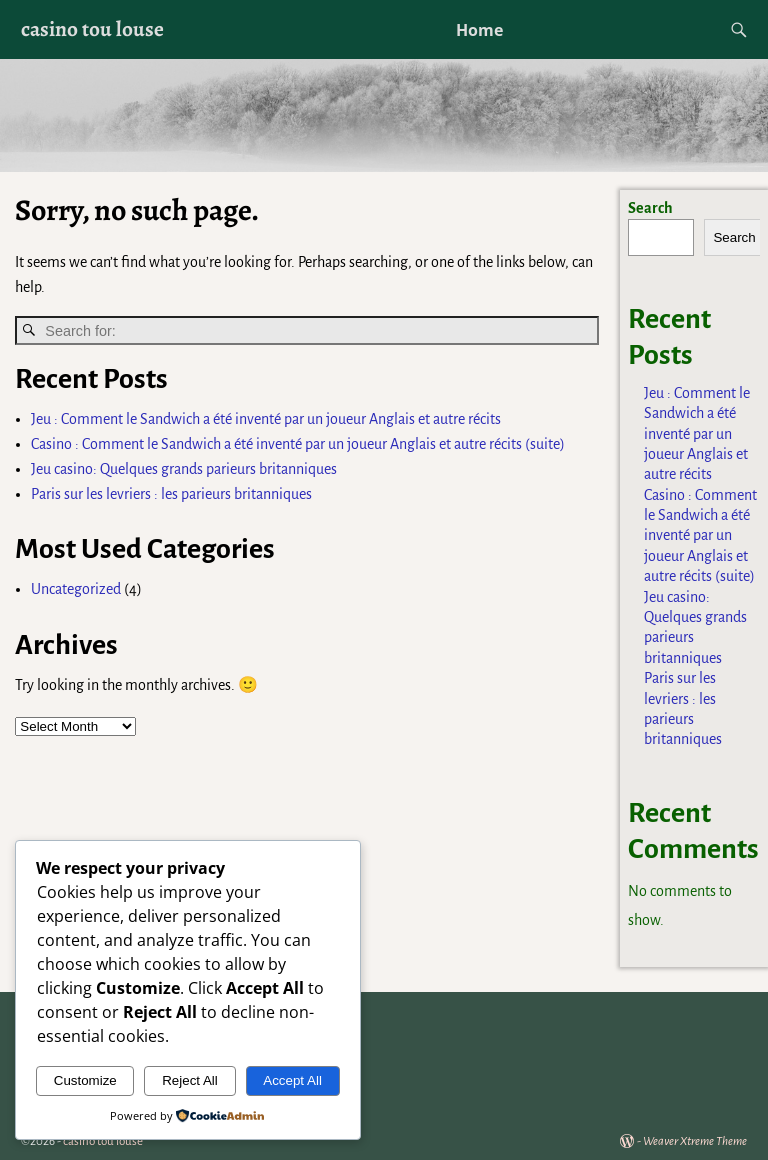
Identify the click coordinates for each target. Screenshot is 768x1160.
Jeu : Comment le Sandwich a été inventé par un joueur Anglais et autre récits (266, 419)
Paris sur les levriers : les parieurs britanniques (171, 494)
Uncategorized (76, 589)
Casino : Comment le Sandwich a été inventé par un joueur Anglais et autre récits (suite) (298, 444)
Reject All (190, 1080)
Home (479, 30)
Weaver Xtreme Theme (695, 1141)
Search (650, 208)
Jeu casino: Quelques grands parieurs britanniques (184, 469)
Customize (85, 1080)
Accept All (292, 1080)
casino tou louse (92, 28)
